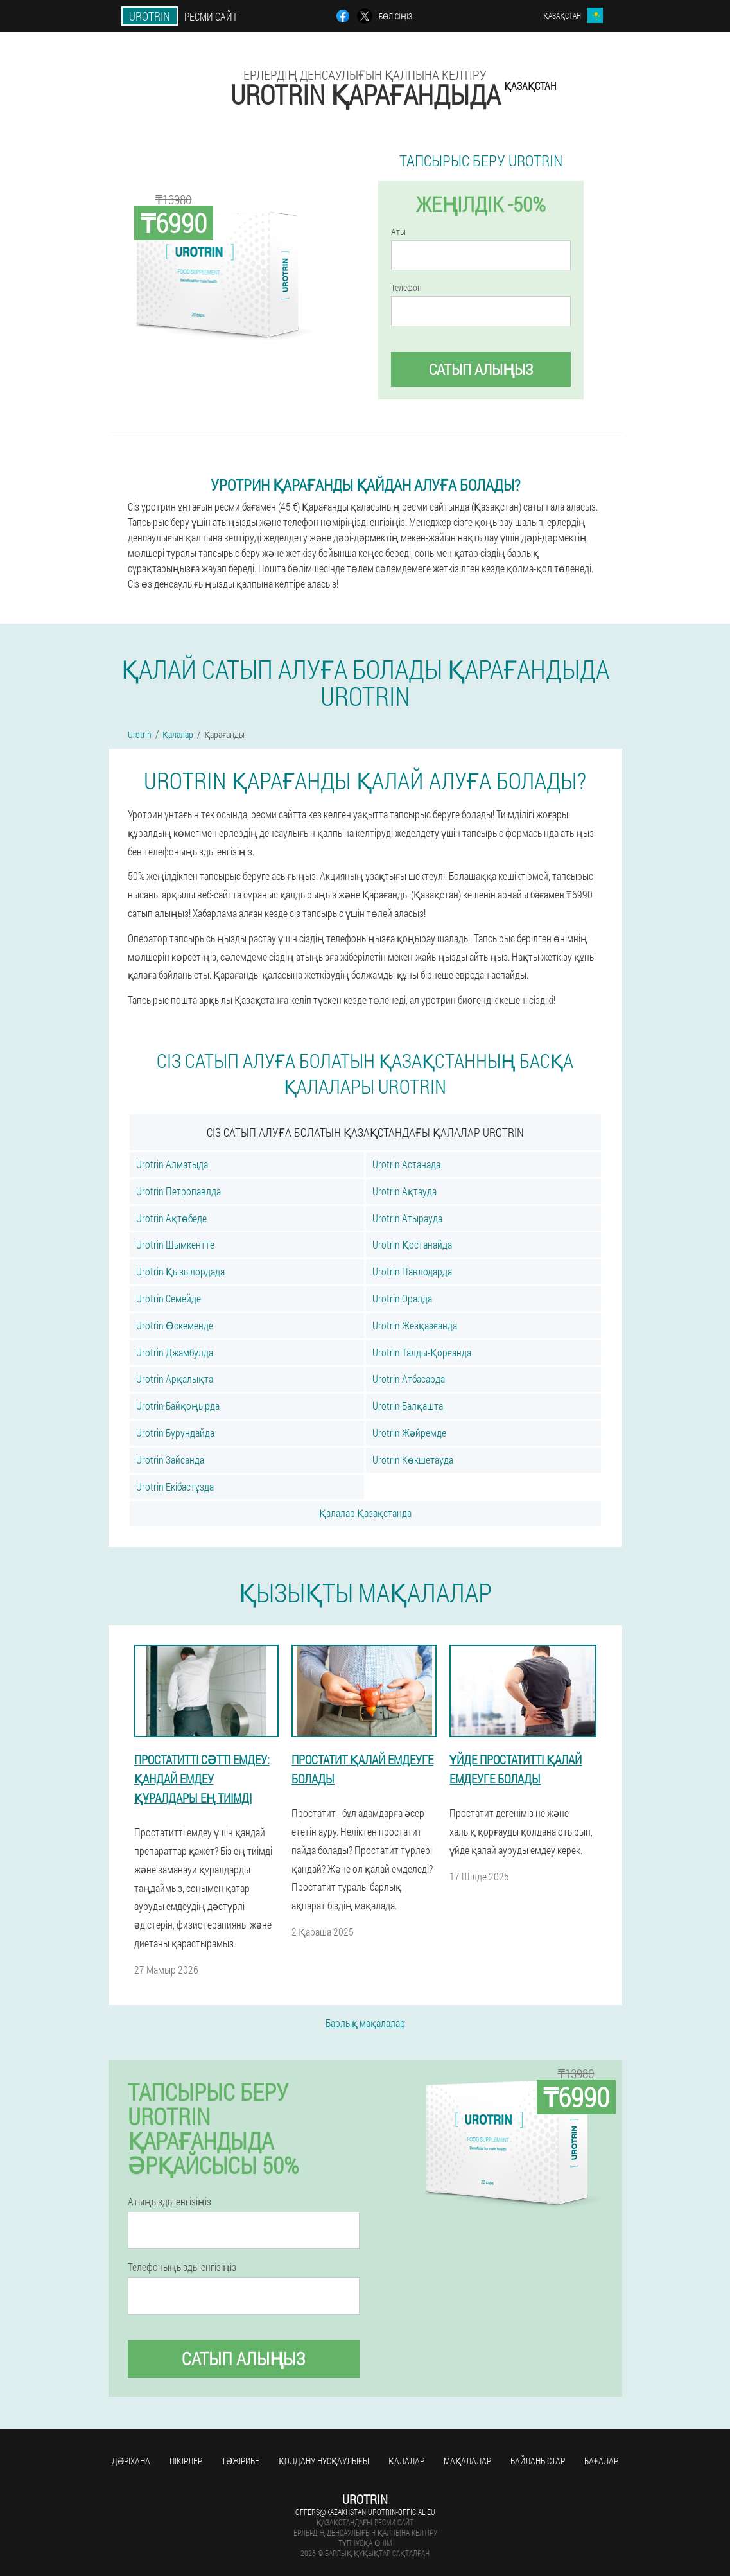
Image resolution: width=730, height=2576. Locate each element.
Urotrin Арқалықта (174, 1378)
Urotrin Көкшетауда (412, 1459)
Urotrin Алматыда (172, 1164)
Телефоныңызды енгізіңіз (182, 2267)
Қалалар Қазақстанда (365, 1513)
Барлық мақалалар (365, 2022)
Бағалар (601, 2461)
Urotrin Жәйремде (409, 1432)
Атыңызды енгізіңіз (169, 2201)
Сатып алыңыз (481, 369)
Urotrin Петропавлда (178, 1191)
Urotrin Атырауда (407, 1218)
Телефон (406, 287)
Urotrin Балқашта (407, 1405)
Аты (398, 231)
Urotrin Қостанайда (412, 1244)
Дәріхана (131, 2461)
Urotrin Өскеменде (174, 1325)
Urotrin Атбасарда (408, 1378)
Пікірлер (185, 2461)
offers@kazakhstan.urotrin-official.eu (365, 2512)
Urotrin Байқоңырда (178, 1405)
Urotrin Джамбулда (174, 1352)
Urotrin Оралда (402, 1298)
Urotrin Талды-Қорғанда (421, 1352)
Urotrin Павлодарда (412, 1271)
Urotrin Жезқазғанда (414, 1325)
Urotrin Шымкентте (175, 1244)
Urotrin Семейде (168, 1298)
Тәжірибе (240, 2461)
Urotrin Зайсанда (170, 1459)
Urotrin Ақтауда (404, 1191)
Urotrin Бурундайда (175, 1432)
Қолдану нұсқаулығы (324, 2461)
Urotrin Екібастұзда (175, 1486)
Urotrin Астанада (406, 1164)
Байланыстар (537, 2461)
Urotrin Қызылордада (180, 1271)
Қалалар (406, 2461)
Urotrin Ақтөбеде (171, 1218)
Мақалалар (467, 2461)
